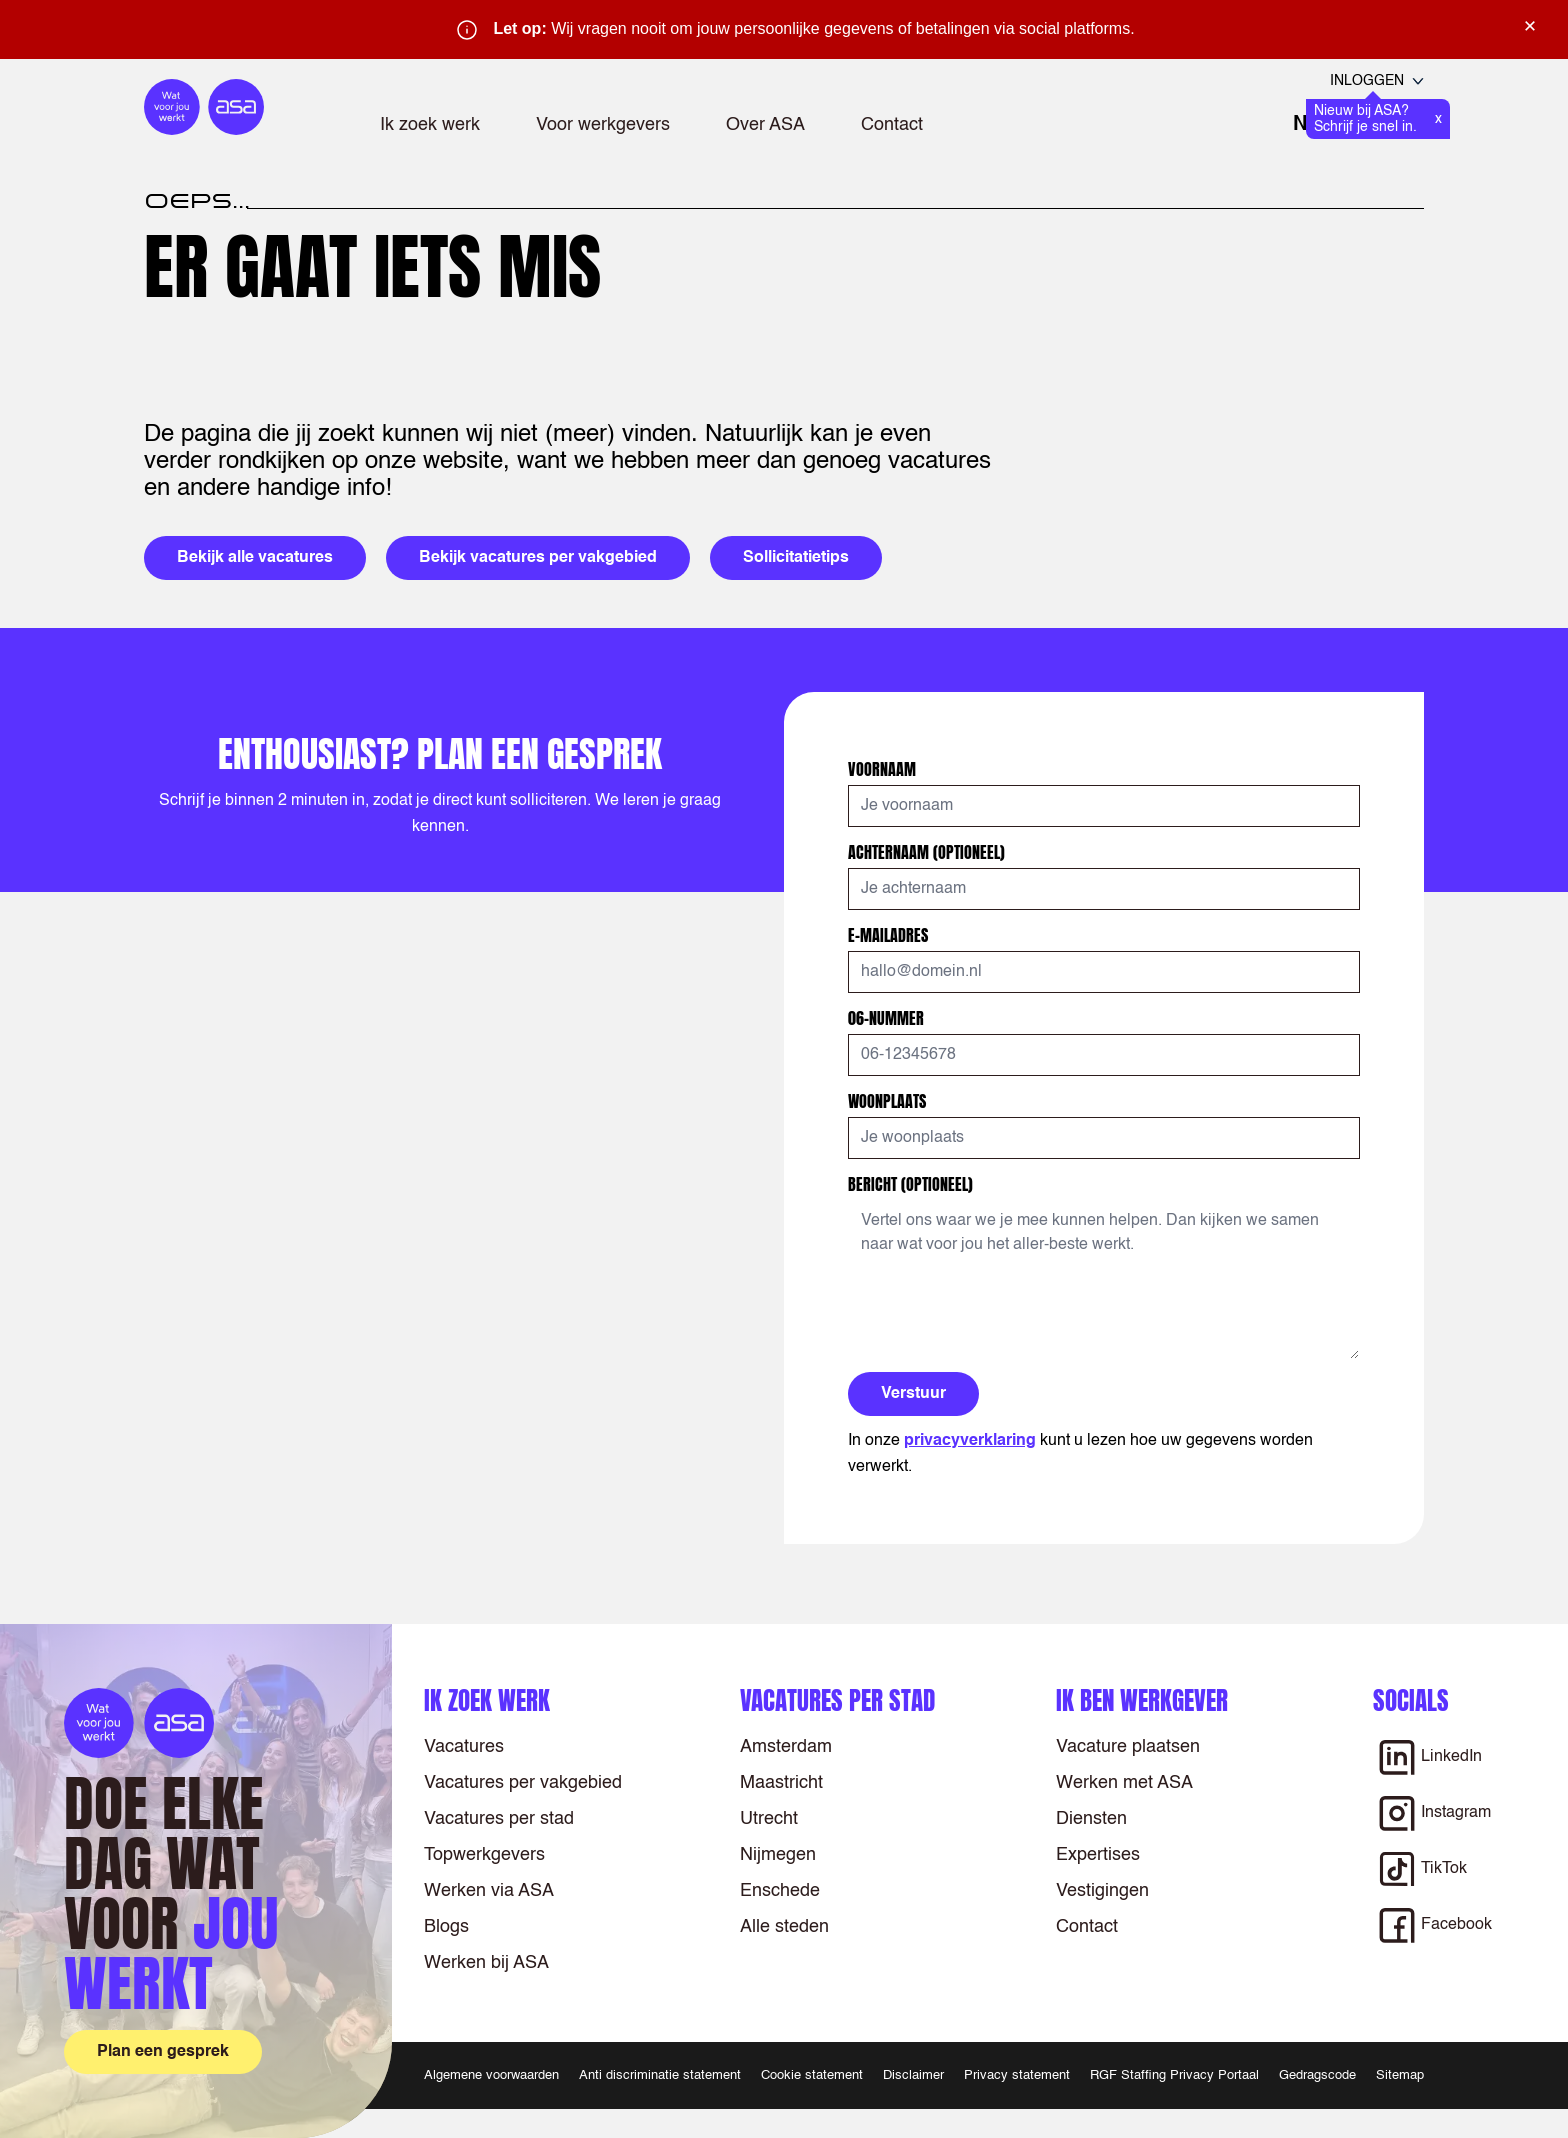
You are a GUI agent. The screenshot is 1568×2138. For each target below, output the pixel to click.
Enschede (780, 1891)
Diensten (1091, 1819)
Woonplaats (889, 1101)
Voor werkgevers (603, 125)
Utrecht (769, 1819)
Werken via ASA (489, 1891)
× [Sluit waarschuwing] (1530, 26)
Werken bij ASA (486, 1963)
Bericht (910, 1184)
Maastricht (781, 1783)
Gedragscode (1317, 2075)
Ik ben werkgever (1142, 1700)
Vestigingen (1102, 1891)
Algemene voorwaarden (491, 2075)
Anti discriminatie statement (660, 2075)
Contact (892, 125)
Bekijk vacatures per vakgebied (538, 558)
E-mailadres (890, 935)
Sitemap (1400, 2075)
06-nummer (888, 1018)
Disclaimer (913, 2075)
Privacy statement (1017, 2075)
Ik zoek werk (430, 125)
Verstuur (913, 1394)
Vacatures (464, 1747)
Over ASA (765, 125)
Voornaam (884, 769)
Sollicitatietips (796, 558)
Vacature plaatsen (1128, 1747)
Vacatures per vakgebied (523, 1783)
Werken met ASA (1124, 1783)
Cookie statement (812, 2075)
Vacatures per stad (499, 1819)
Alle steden (784, 1927)
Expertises (1098, 1855)
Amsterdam (786, 1747)
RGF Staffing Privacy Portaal (1174, 2075)
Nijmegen (778, 1855)
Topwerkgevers (484, 1855)
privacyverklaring (970, 1441)
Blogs (446, 1927)
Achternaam (926, 852)
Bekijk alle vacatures (255, 558)
